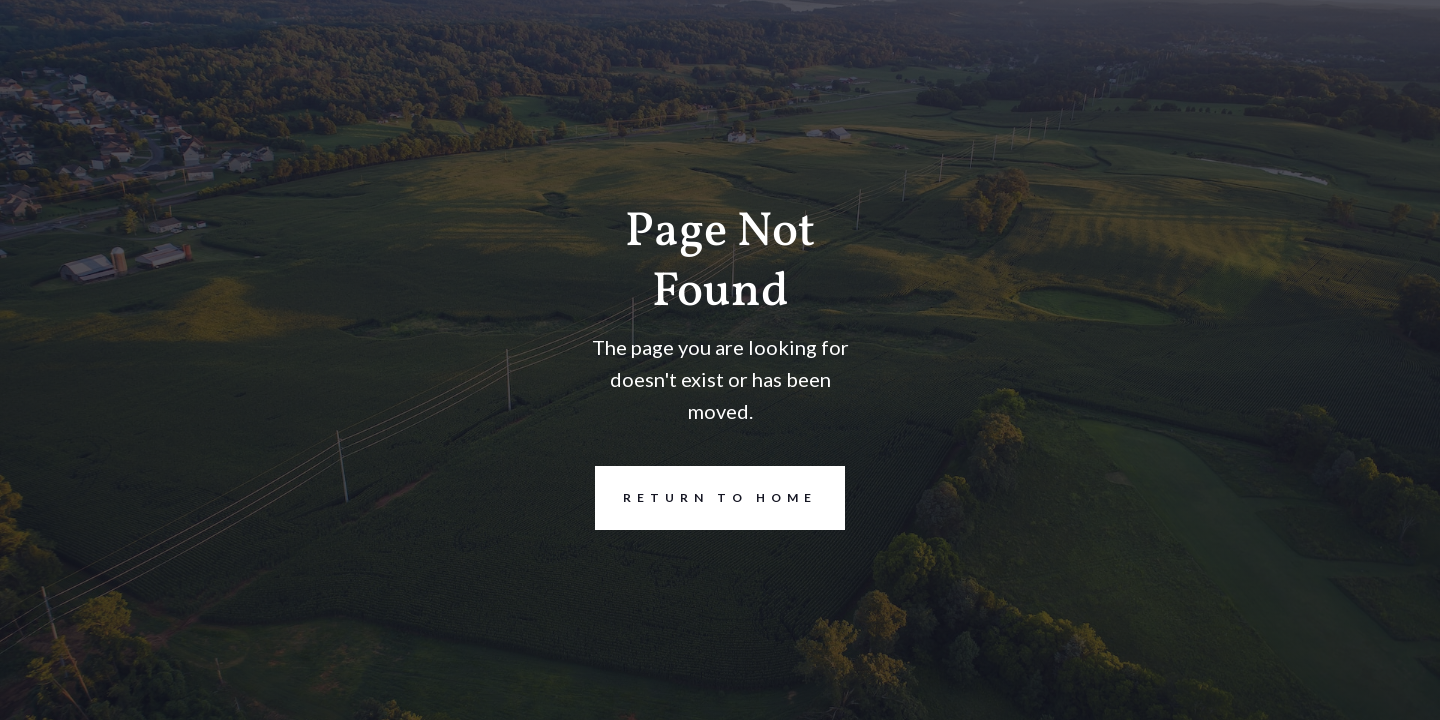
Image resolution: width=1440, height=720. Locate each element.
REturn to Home (706, 498)
